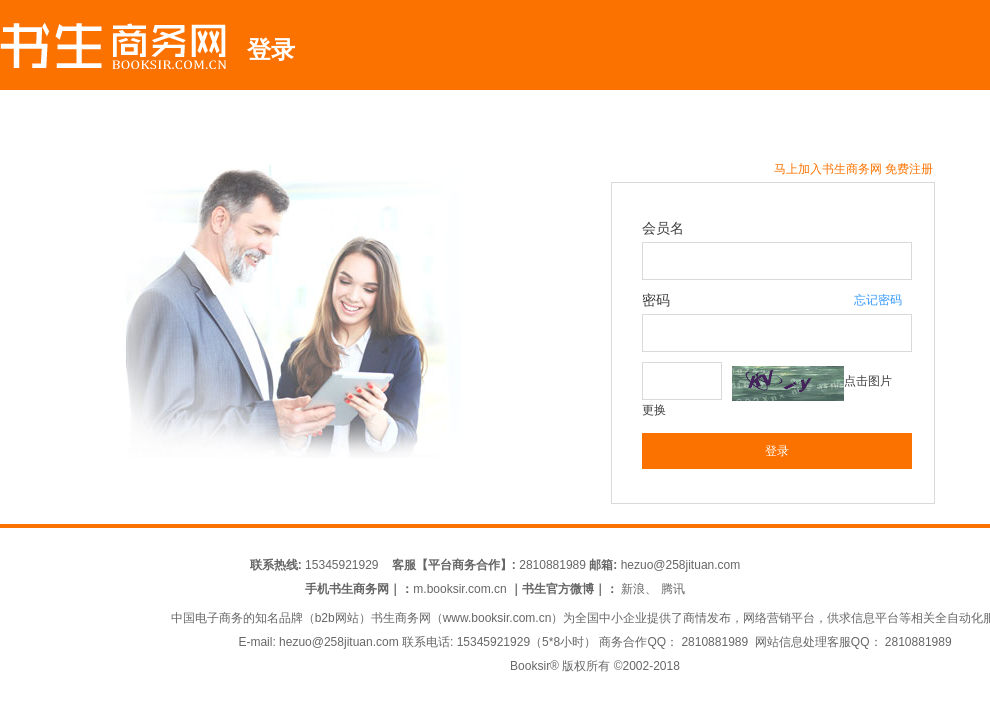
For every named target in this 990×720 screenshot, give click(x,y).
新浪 (633, 589)
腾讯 (673, 589)
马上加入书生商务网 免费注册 (853, 169)
